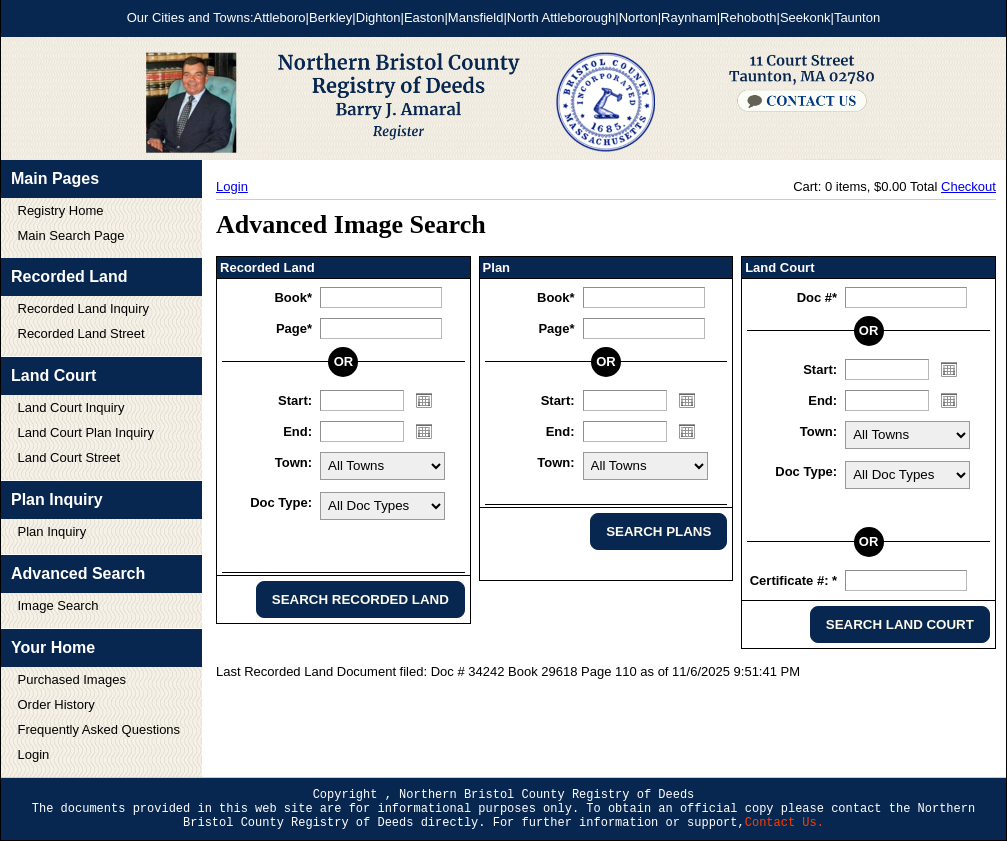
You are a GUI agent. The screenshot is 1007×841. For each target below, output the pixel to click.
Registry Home (61, 210)
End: (297, 431)
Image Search (58, 605)
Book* (293, 297)
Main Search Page (71, 235)
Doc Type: (281, 502)
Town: (293, 462)
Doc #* (817, 297)
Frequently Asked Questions (99, 729)
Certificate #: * (793, 580)
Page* (294, 328)
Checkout (968, 186)
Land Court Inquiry (71, 407)
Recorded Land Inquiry (84, 308)
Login (34, 754)
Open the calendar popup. (424, 400)
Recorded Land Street (81, 333)
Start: (295, 400)
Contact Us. (784, 823)
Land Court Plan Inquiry (86, 432)
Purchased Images (72, 679)
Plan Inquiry (52, 531)
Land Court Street (69, 457)
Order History (56, 704)
